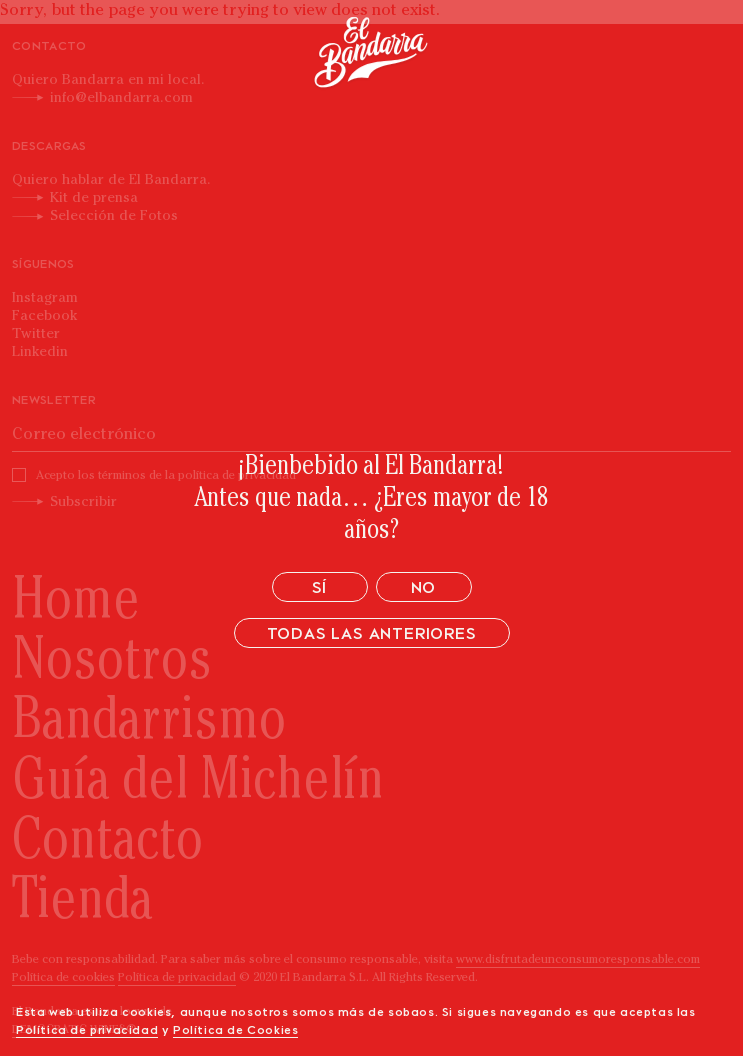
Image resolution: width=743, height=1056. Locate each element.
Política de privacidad (87, 1031)
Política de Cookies (235, 1031)
